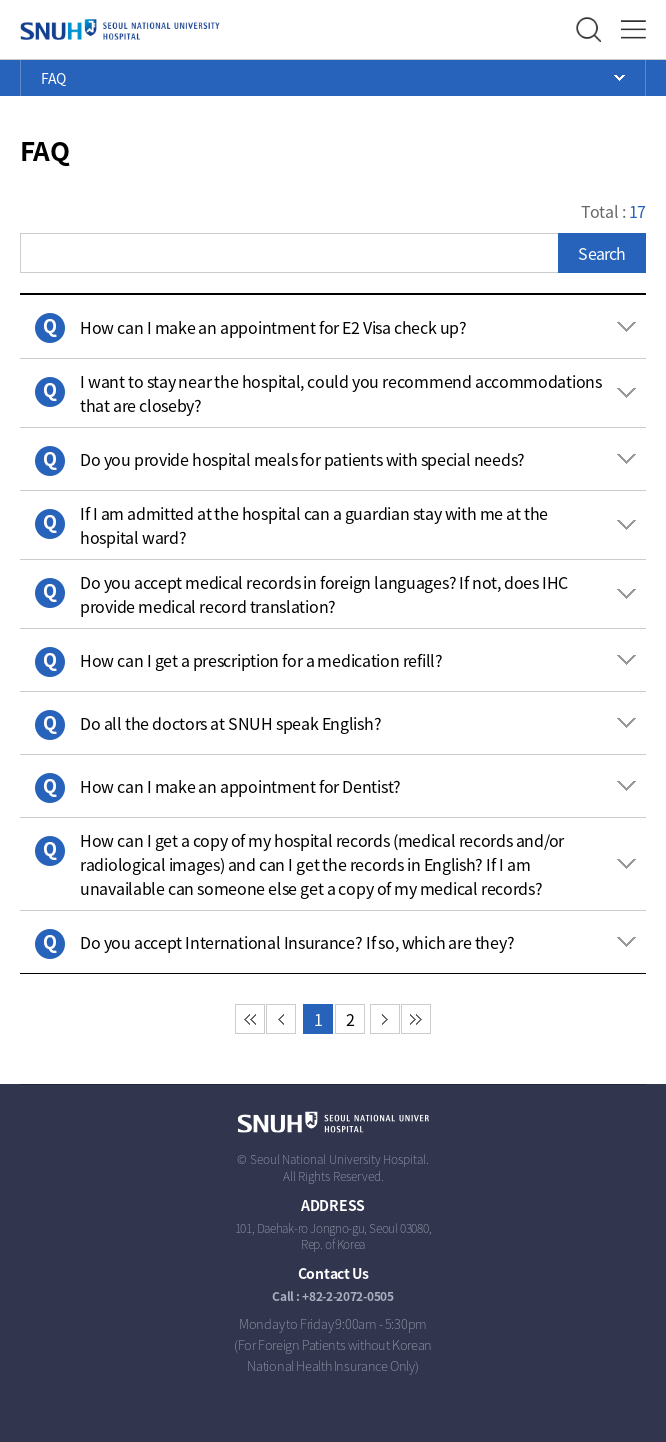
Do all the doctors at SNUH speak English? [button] (230, 723)
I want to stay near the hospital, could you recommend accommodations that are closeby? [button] (341, 393)
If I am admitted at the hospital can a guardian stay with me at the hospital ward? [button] (314, 525)
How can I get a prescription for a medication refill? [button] (261, 660)
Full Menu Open (633, 29)
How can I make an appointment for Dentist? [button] (240, 786)
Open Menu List (333, 78)
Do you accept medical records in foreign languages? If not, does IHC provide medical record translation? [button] (324, 594)
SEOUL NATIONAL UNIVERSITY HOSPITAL (120, 30)
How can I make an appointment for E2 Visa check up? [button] (273, 327)
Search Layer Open (588, 29)
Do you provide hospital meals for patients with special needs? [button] (302, 459)
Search (601, 253)
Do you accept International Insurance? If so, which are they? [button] (297, 942)
